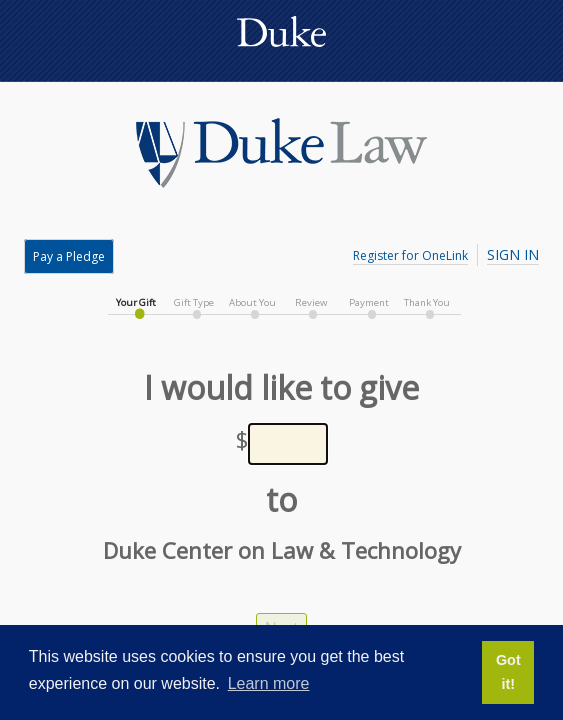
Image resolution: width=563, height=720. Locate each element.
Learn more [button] (269, 683)
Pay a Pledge (69, 256)
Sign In (513, 254)
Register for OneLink (410, 255)
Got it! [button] (508, 672)
